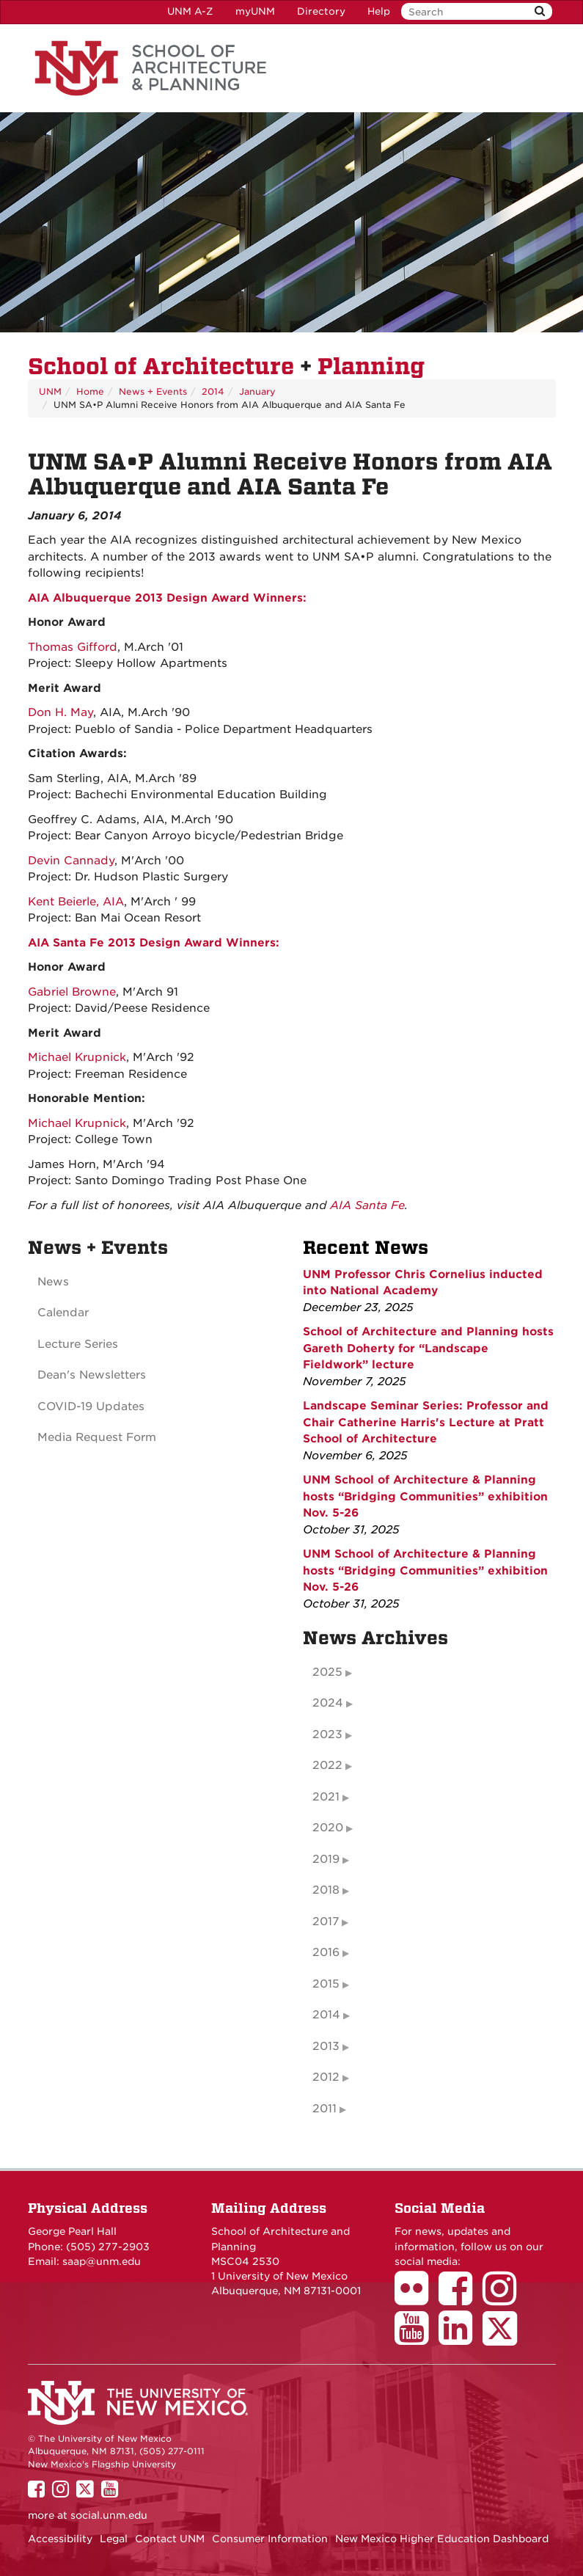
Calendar (63, 1312)
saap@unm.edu (101, 2261)
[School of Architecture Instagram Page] (505, 2299)
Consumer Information (270, 2538)
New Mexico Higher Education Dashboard (442, 2538)
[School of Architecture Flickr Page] (417, 2299)
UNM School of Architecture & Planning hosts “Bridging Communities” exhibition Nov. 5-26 (425, 1496)
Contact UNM (170, 2538)
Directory (321, 11)
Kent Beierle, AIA (76, 901)
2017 (325, 1921)
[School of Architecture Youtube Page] (417, 2338)
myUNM (255, 11)
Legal (114, 2538)
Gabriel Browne (72, 992)
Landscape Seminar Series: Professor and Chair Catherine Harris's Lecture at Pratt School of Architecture (426, 1422)
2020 (327, 1827)
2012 (326, 2077)
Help (378, 11)
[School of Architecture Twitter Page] (505, 2338)
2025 (327, 1672)
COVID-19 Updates (90, 1406)
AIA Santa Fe (367, 1205)
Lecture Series (77, 1344)
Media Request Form (96, 1437)
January (257, 391)
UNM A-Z (190, 11)
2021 (326, 1796)
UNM (50, 391)
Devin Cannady (71, 860)
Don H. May (60, 712)
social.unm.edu (108, 2515)
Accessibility (60, 2538)
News (53, 1281)
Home (90, 391)
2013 (326, 2046)
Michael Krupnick (77, 1057)
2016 (326, 1952)
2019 (326, 1859)
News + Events (153, 391)
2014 (213, 391)
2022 (327, 1765)
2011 (324, 2108)
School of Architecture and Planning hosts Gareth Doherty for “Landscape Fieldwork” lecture (428, 1348)
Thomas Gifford (72, 647)
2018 (326, 1890)
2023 (327, 1734)
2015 (326, 1984)
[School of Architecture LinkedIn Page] (461, 2338)
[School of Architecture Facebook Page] (461, 2299)
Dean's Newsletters (91, 1375)
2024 (327, 1703)
